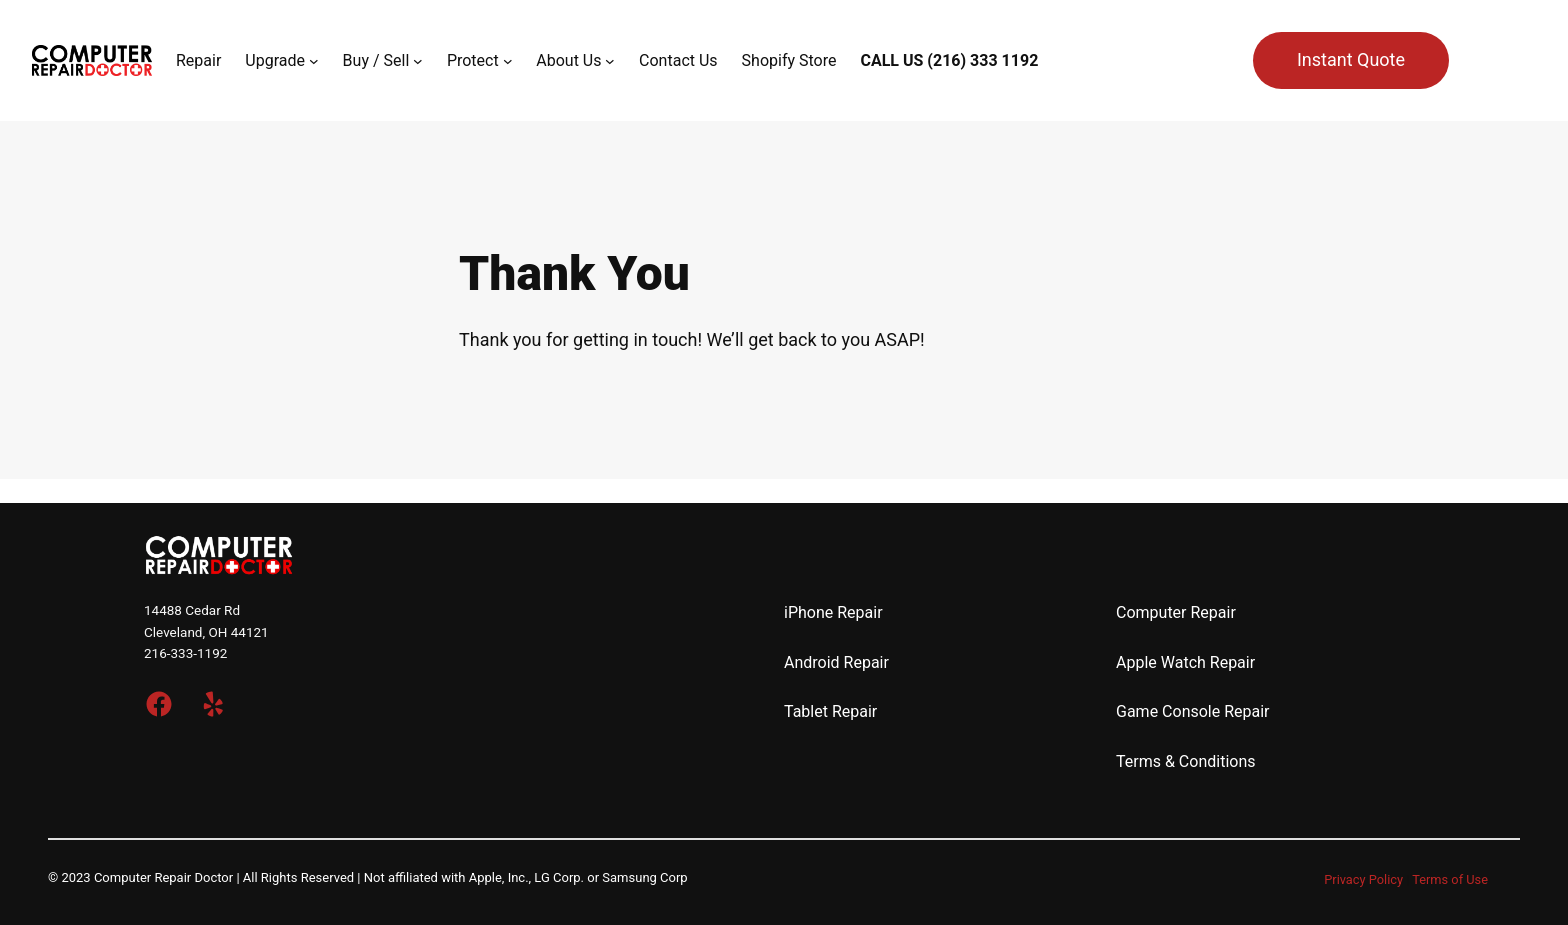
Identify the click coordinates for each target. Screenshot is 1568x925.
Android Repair (836, 662)
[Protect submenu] (508, 61)
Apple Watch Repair (1185, 662)
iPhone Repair (833, 612)
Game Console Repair (1193, 711)
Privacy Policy (1363, 879)
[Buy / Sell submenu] (418, 61)
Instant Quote (1351, 59)
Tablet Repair (830, 711)
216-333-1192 (185, 653)
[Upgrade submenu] (314, 61)
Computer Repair (1176, 612)
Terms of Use (1450, 879)
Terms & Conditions (1186, 761)
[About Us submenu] (610, 61)
